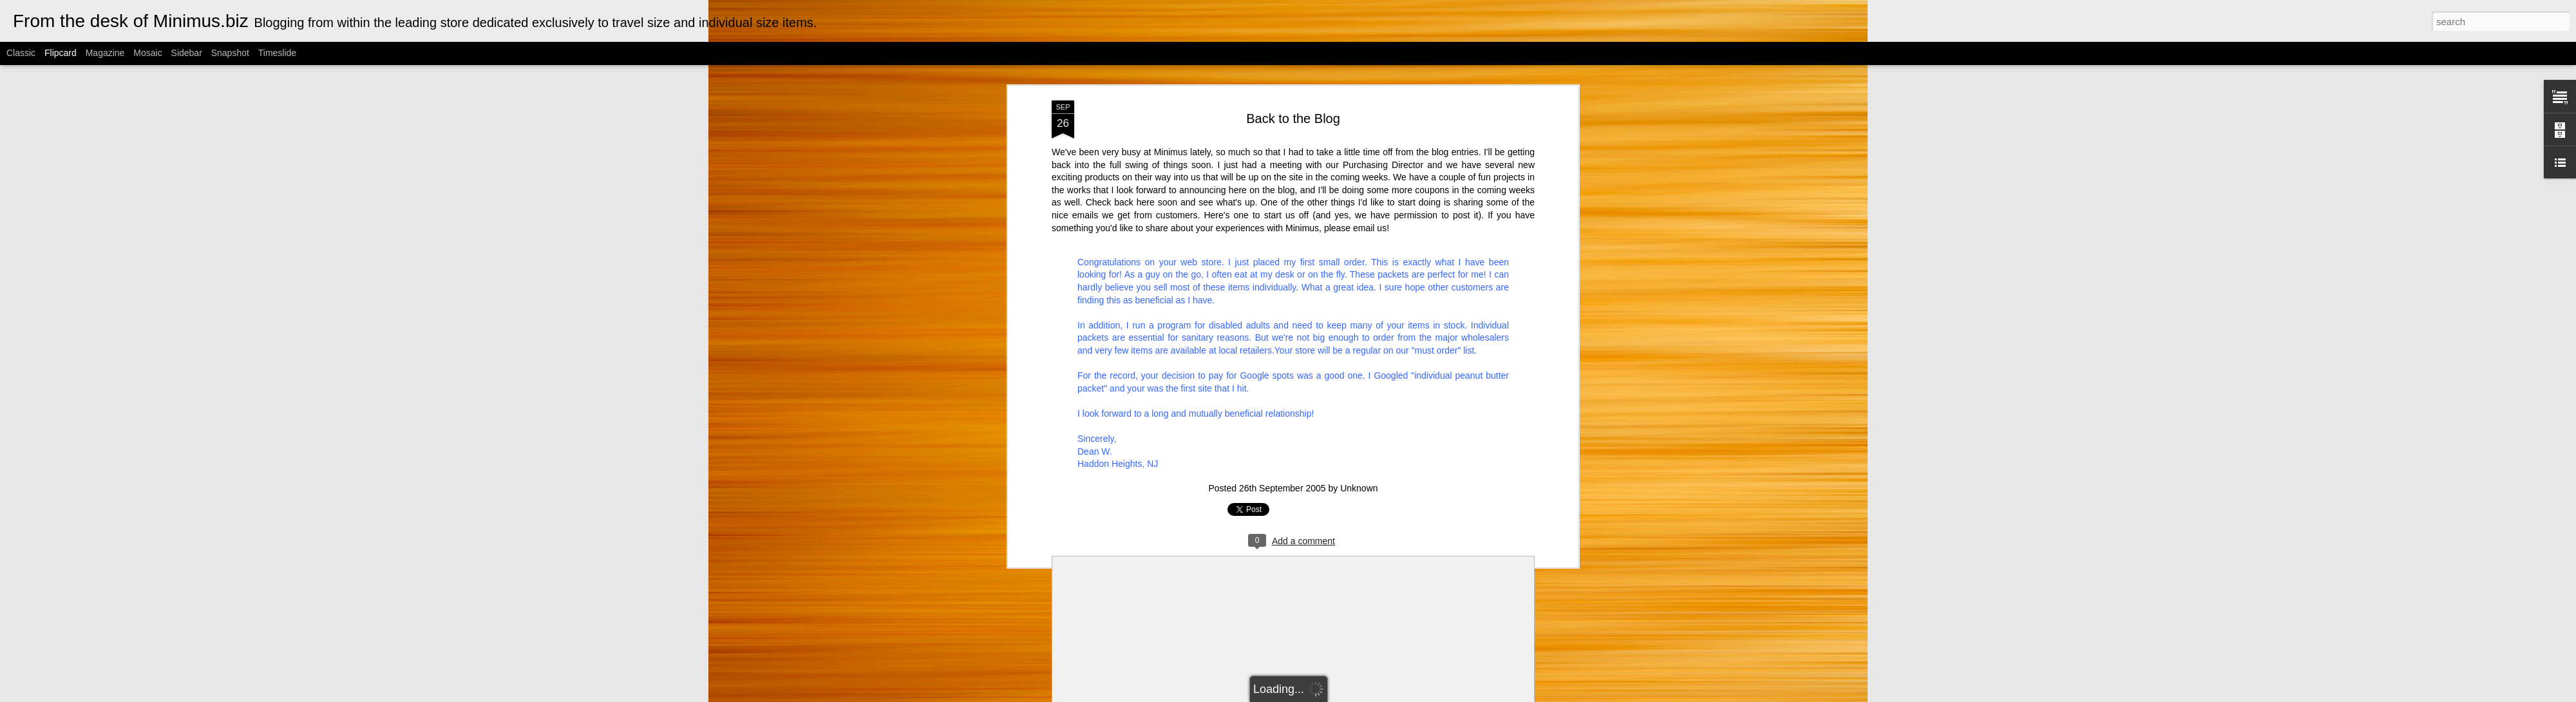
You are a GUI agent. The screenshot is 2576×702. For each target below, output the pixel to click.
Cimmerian (1304, 695)
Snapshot (230, 53)
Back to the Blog (1293, 83)
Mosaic (147, 53)
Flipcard (60, 53)
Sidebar (186, 53)
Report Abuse (1414, 695)
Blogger (1376, 695)
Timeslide (277, 53)
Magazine (105, 53)
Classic (20, 53)
